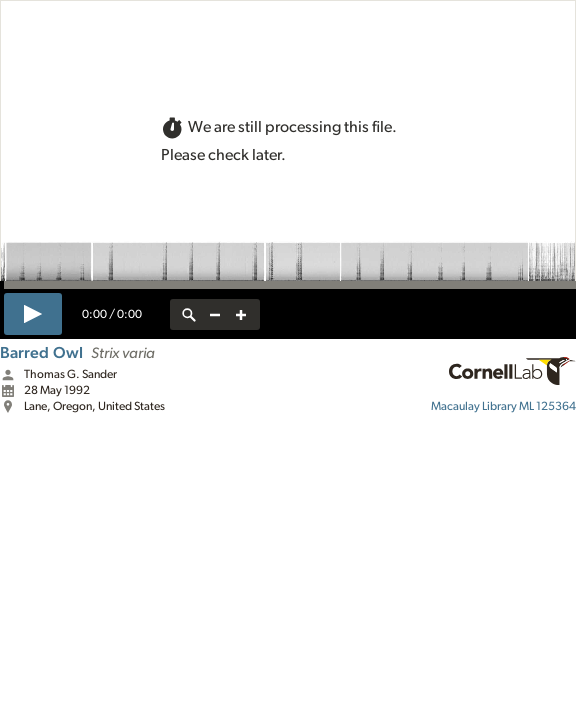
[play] (33, 314)
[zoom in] (241, 314)
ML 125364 (503, 406)
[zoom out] (215, 314)
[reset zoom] (189, 314)
